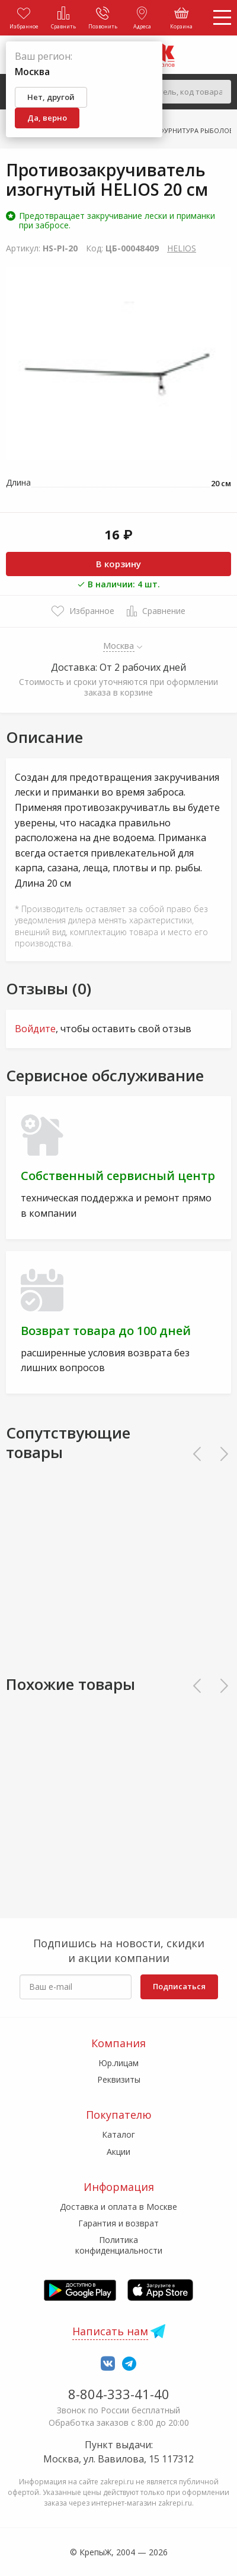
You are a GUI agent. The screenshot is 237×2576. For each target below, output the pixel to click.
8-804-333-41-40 (118, 2394)
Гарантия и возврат (118, 2223)
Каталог (118, 2134)
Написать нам (110, 2331)
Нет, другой (51, 97)
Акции (118, 2151)
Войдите (35, 1028)
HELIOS (181, 248)
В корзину (118, 564)
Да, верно (47, 117)
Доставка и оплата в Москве (118, 2206)
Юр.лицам (118, 2062)
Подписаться (179, 1986)
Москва (118, 645)
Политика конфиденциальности (118, 2245)
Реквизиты (118, 2079)
